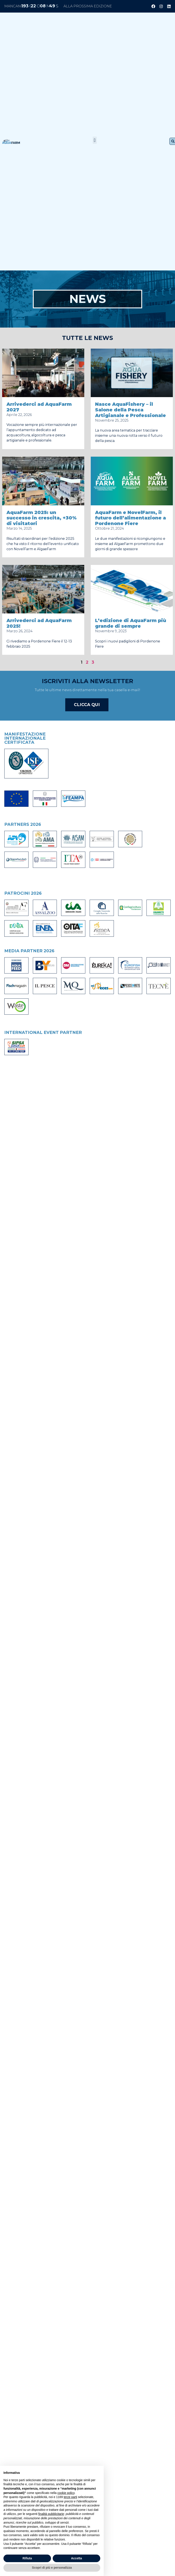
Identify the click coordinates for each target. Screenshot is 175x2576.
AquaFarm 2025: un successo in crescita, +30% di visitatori (41, 517)
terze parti (70, 2497)
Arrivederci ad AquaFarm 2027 (39, 406)
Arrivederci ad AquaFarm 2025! (39, 623)
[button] (95, 140)
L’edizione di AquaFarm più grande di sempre (130, 623)
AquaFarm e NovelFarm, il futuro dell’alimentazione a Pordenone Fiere (130, 517)
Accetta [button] (76, 2558)
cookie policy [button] (66, 2493)
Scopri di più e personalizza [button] (52, 2567)
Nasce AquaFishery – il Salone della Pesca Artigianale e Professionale (130, 409)
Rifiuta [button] (27, 2558)
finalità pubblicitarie (51, 2514)
